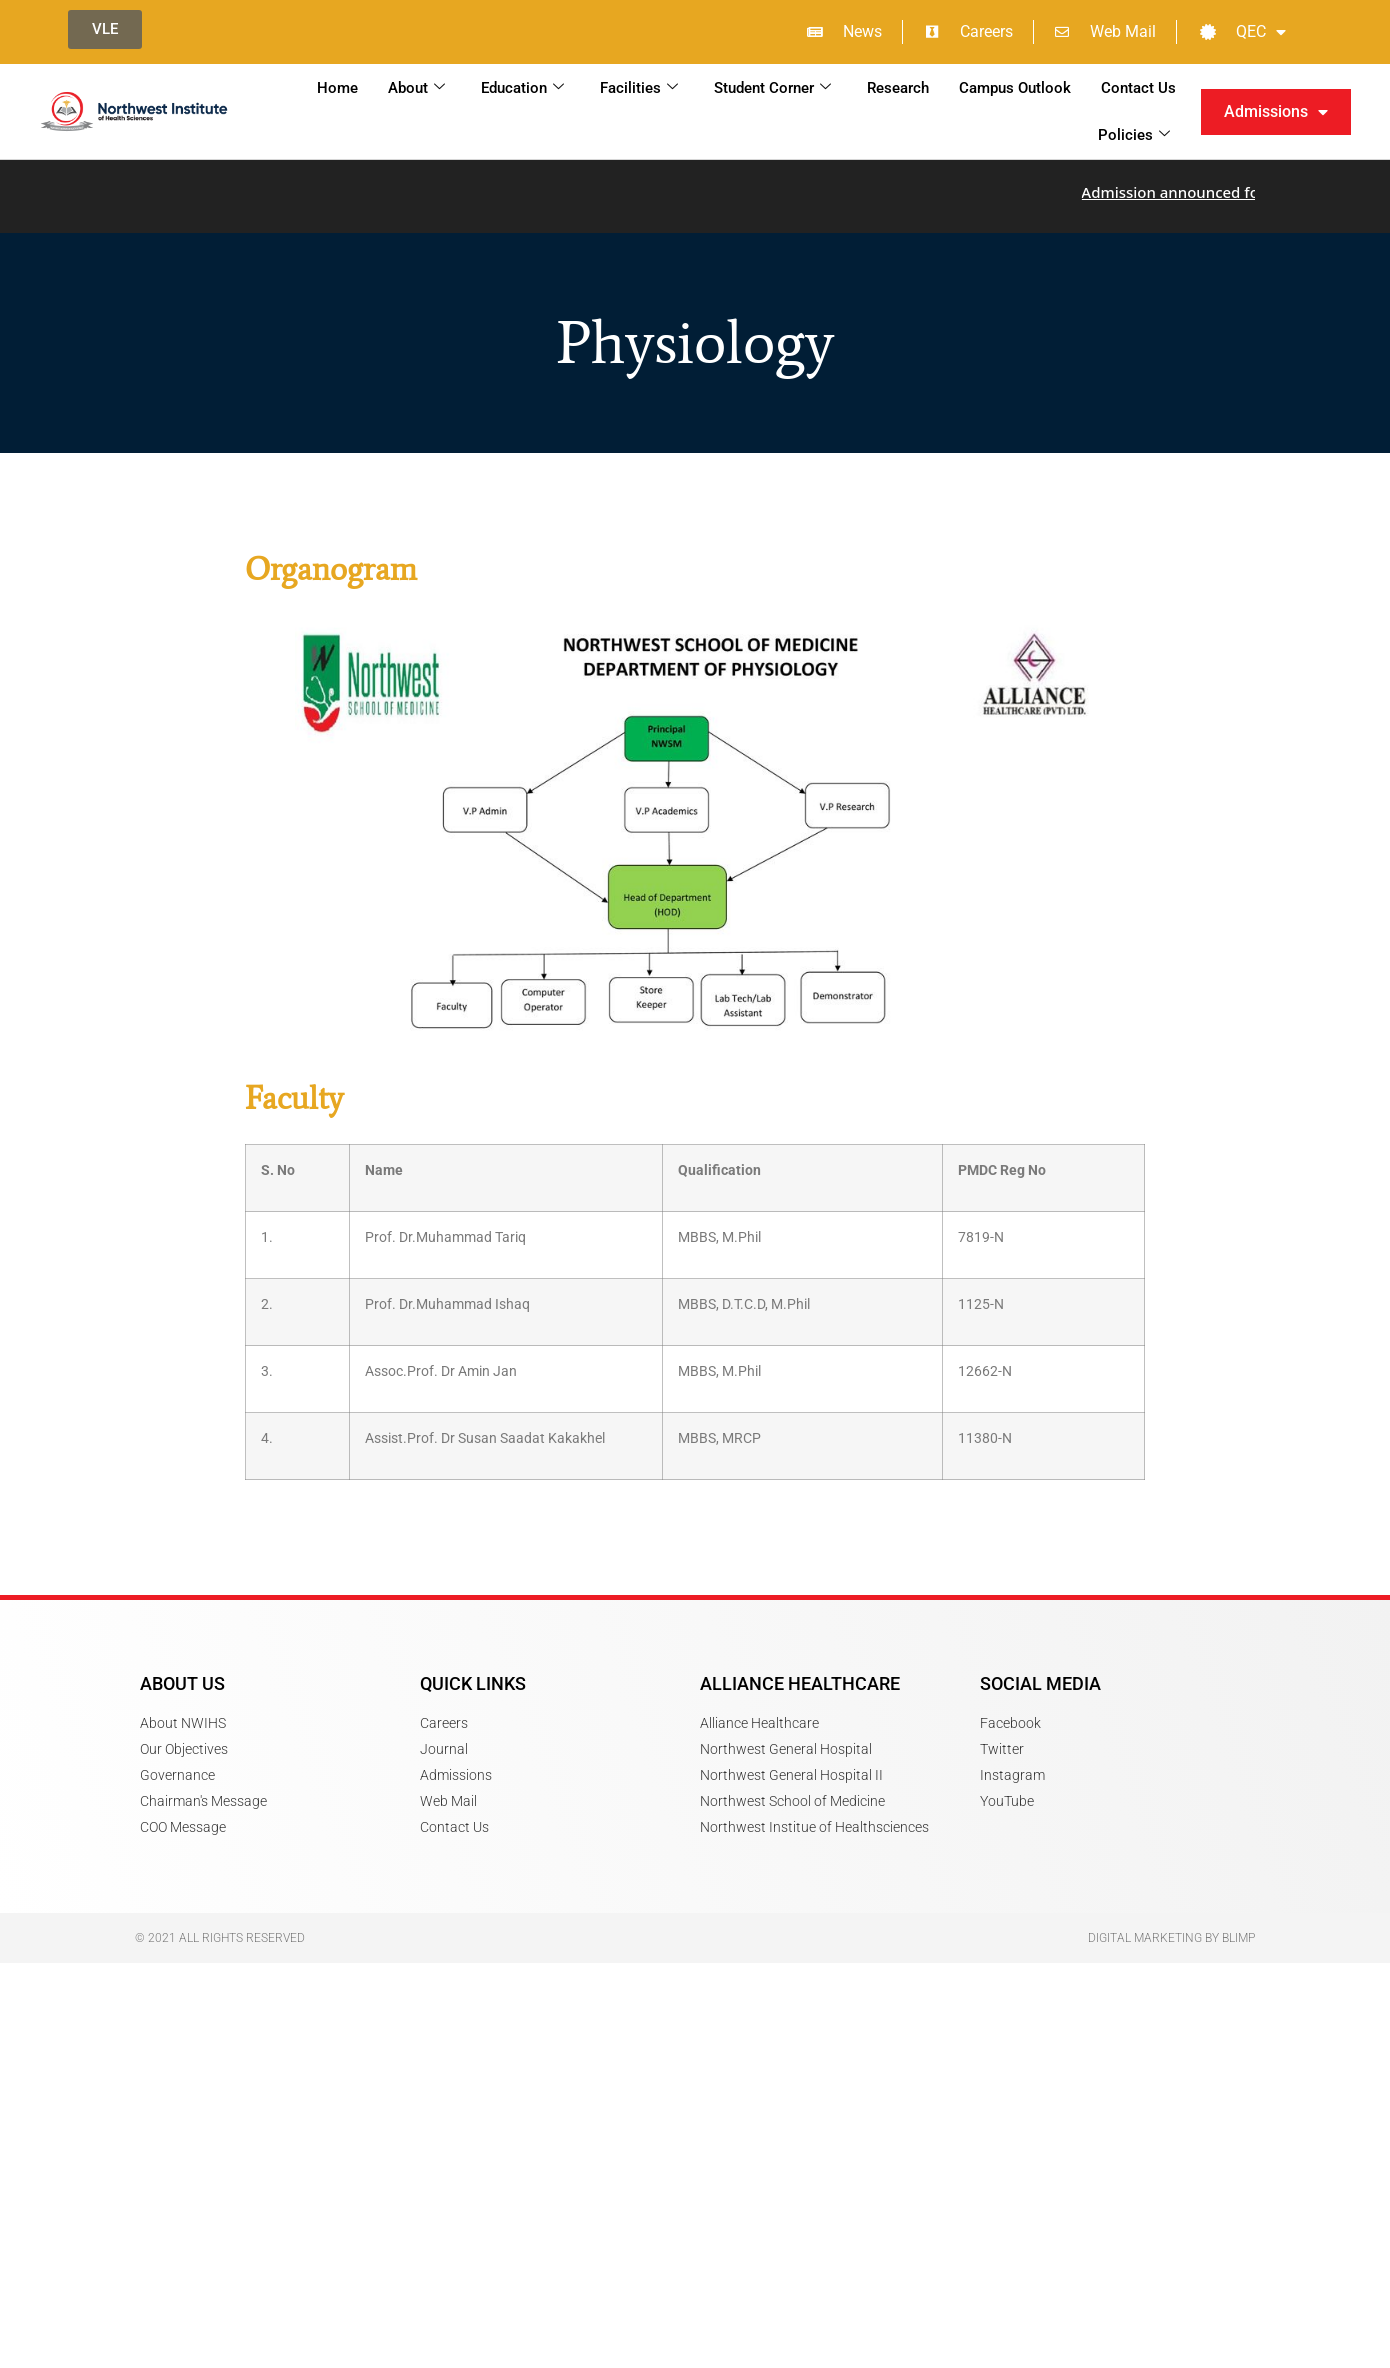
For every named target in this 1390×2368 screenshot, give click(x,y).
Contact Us (1138, 88)
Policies (1134, 135)
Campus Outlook (1015, 88)
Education (522, 88)
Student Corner (772, 88)
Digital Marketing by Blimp (1171, 1929)
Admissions (1276, 112)
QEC (1243, 32)
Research (898, 88)
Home (337, 88)
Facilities (639, 88)
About (416, 88)
